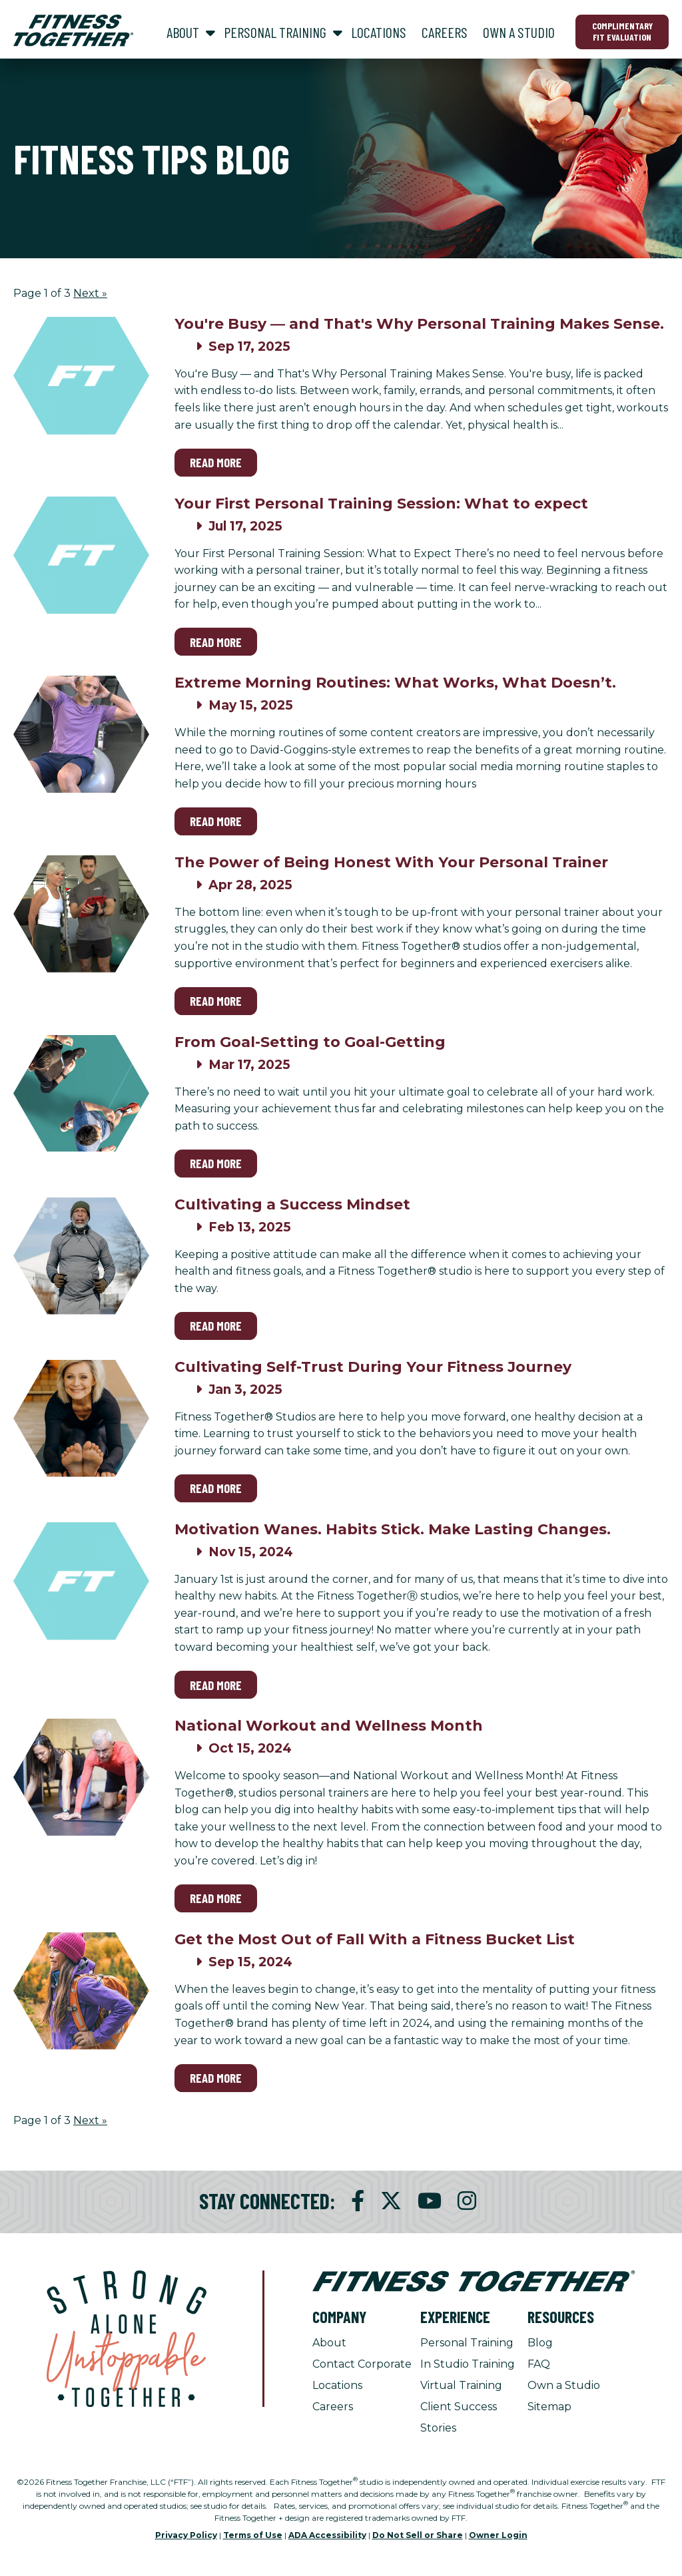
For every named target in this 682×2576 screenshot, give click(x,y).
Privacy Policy (186, 2535)
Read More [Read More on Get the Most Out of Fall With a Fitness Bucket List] (216, 2077)
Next (90, 293)
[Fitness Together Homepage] (73, 31)
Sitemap (549, 2406)
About (329, 2342)
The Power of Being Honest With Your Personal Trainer (391, 862)
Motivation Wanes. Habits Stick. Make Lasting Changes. (392, 1529)
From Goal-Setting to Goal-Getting (310, 1042)
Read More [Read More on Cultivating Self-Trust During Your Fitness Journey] (216, 1488)
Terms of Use (252, 2535)
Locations (337, 2385)
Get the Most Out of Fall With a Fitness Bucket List (374, 1939)
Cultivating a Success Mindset (292, 1204)
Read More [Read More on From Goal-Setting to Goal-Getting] (216, 1163)
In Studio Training (467, 2364)
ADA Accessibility (327, 2535)
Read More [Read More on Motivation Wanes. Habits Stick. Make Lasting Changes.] (216, 1685)
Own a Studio (563, 2385)
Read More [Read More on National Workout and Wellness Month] (216, 1898)
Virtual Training (461, 2385)
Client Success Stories (458, 2417)
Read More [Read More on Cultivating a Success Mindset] (216, 1325)
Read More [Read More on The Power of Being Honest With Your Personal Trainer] (216, 1000)
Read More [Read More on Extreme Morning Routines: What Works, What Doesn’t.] (216, 821)
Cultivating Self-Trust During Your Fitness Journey (372, 1367)
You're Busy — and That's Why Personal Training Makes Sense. (419, 324)
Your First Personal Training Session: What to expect (381, 504)
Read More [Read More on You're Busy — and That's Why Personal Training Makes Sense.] (216, 462)
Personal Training (466, 2342)
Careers (332, 2406)
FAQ (538, 2364)
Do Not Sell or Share (417, 2535)
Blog (540, 2342)
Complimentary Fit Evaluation (622, 31)
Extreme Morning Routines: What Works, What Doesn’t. (395, 683)
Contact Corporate (362, 2364)
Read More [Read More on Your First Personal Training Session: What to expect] (216, 642)
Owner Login (498, 2535)
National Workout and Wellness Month (328, 1726)
